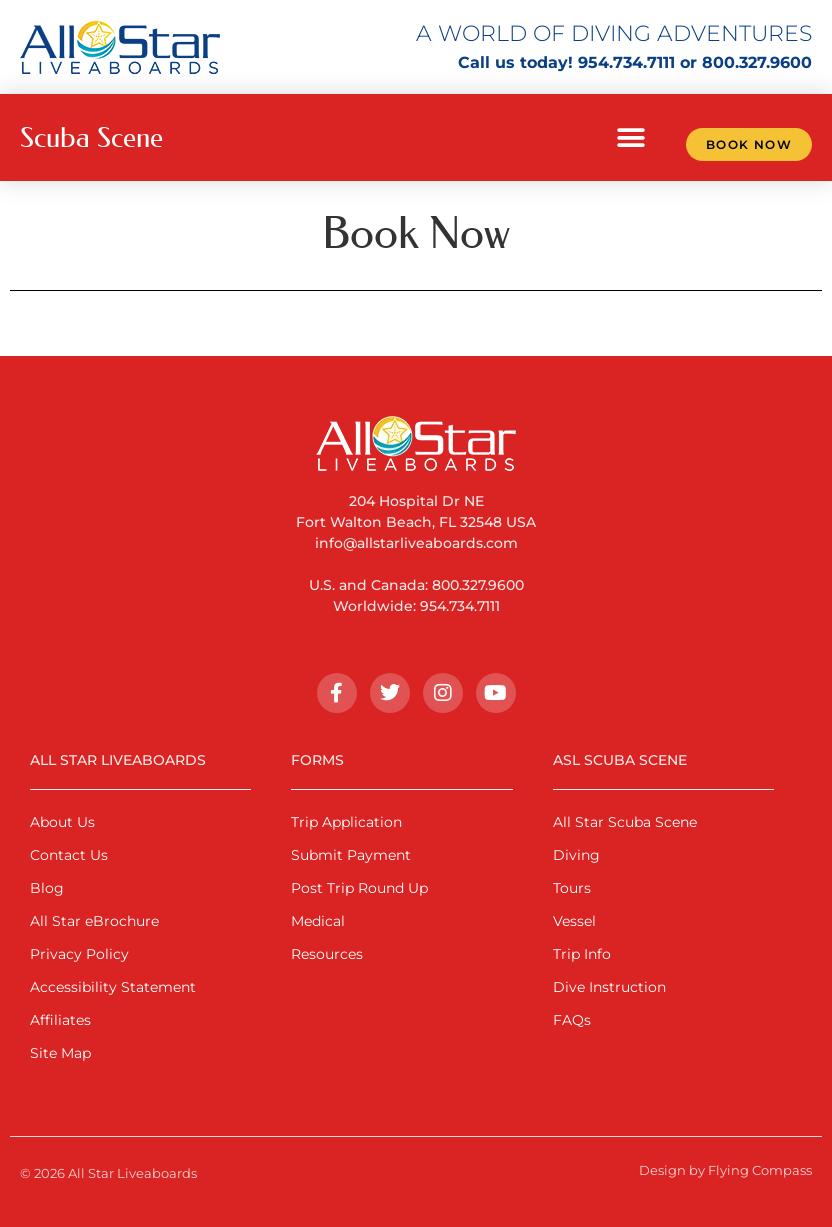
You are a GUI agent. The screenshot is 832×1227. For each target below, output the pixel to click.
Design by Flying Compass (725, 1170)
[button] (631, 137)
